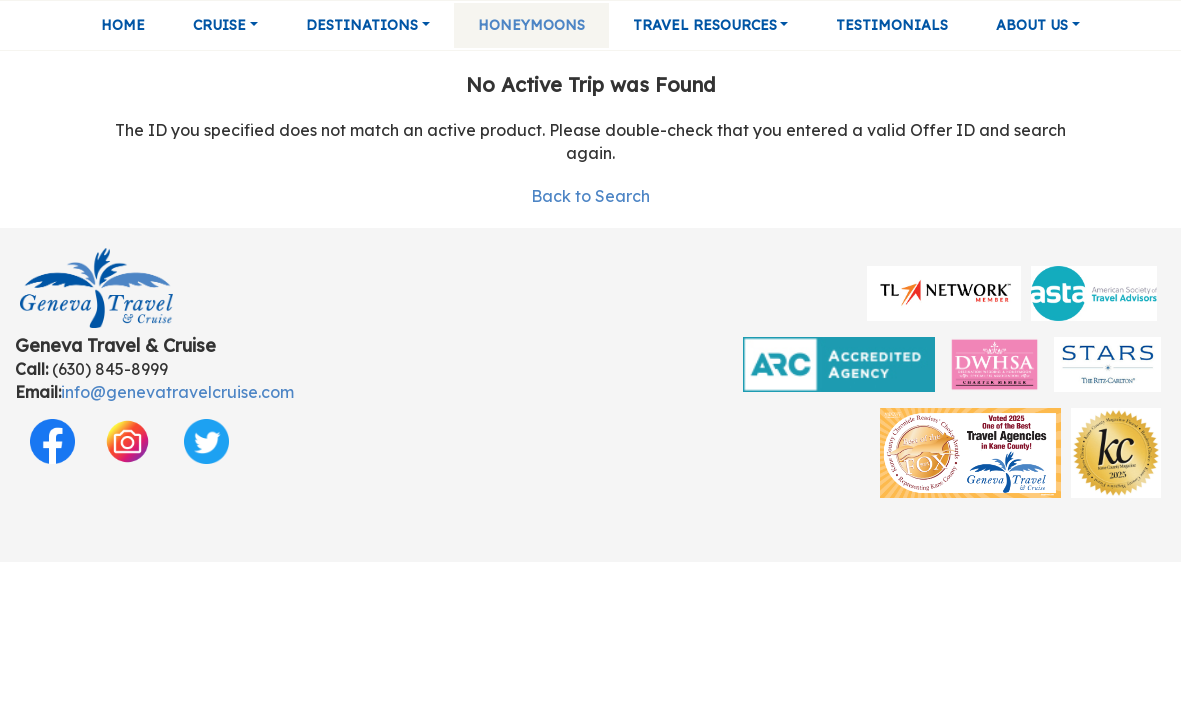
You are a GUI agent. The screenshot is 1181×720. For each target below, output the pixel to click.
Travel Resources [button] (705, 25)
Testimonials (892, 25)
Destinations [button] (362, 25)
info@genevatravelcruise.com (177, 392)
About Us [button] (1032, 25)
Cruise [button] (219, 25)
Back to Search (590, 196)
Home (123, 25)
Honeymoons (531, 25)
